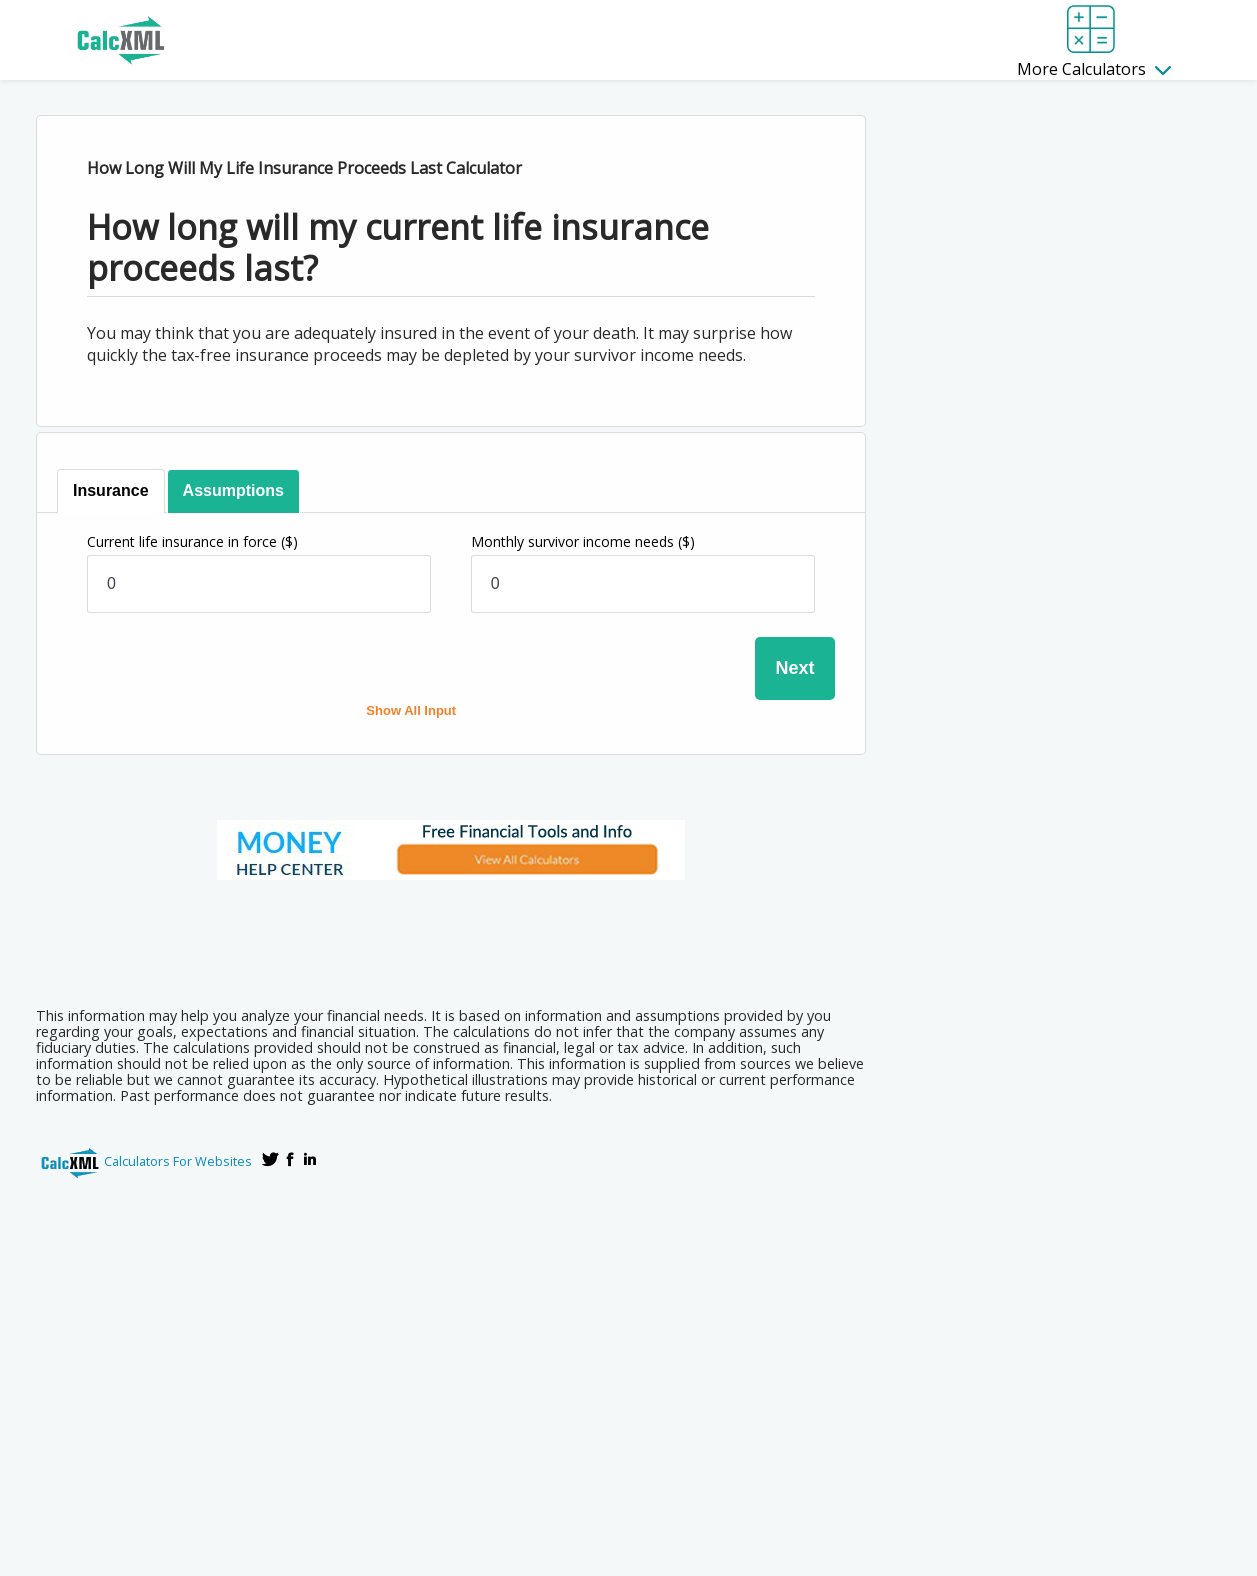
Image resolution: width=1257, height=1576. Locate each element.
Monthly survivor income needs (583, 541)
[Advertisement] (451, 937)
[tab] (112, 491)
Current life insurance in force (192, 541)
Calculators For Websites (178, 1161)
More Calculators (1094, 69)
